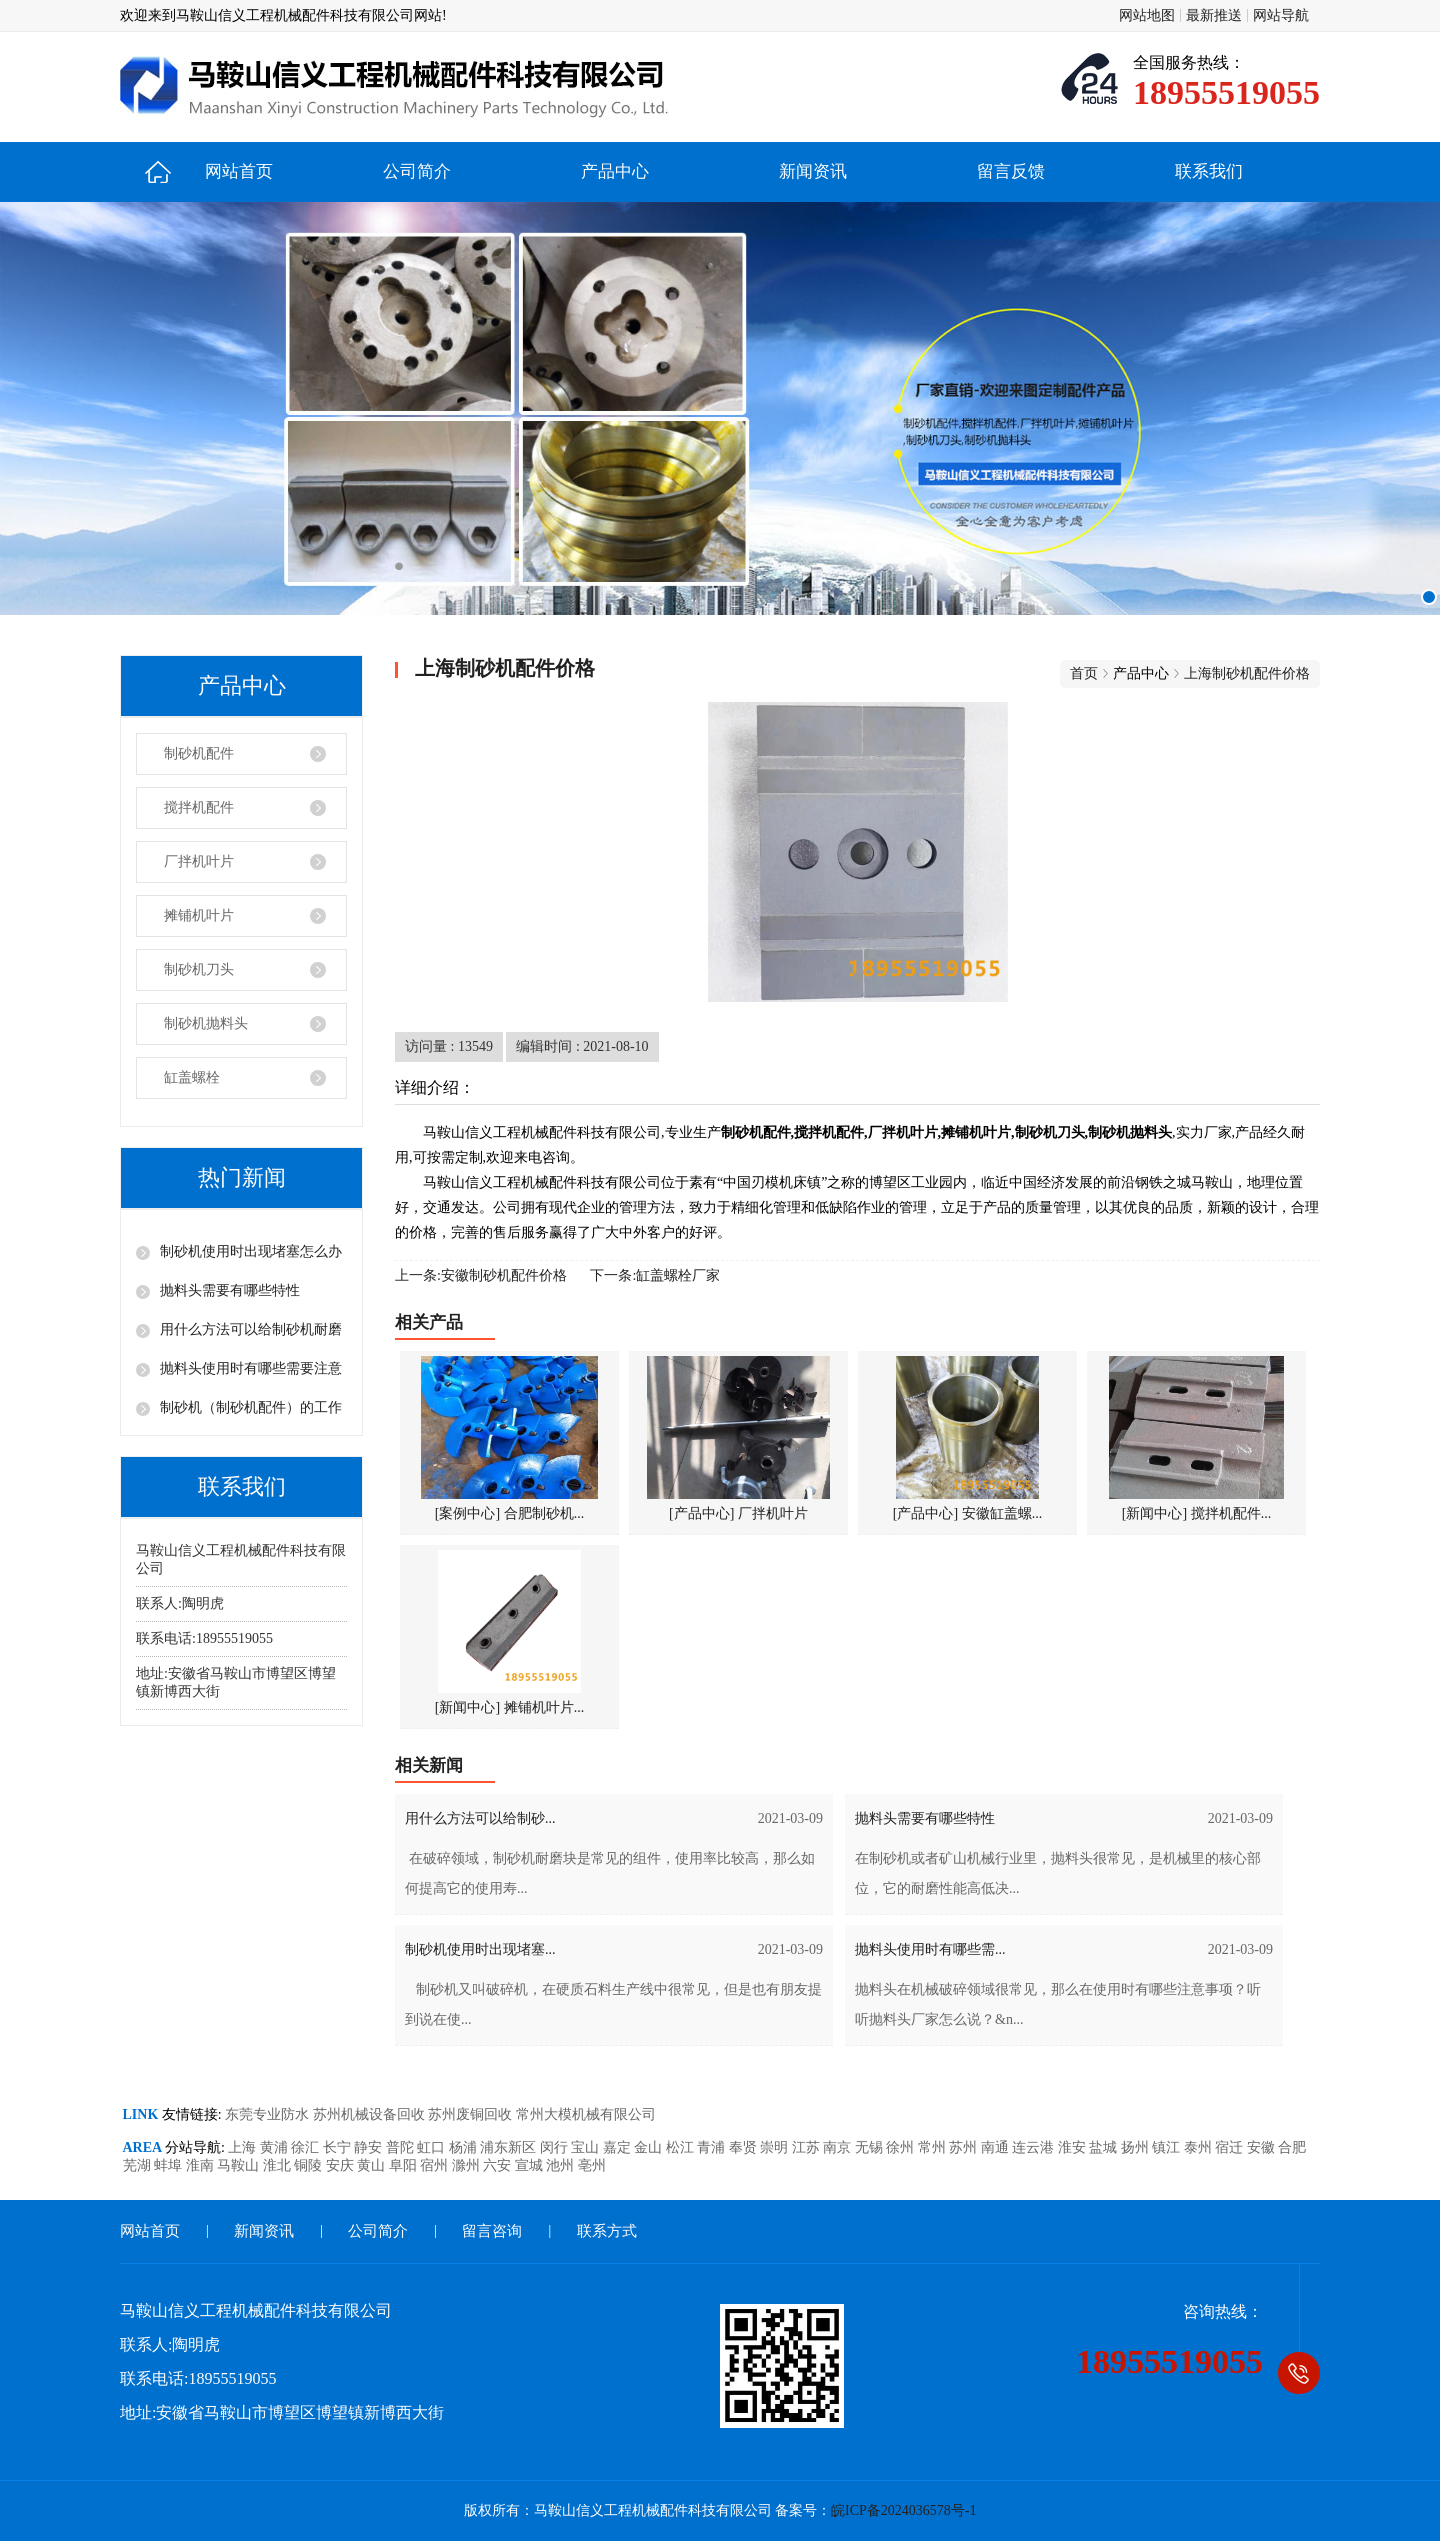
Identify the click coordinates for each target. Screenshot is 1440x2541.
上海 (244, 2147)
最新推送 (1214, 15)
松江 (682, 2147)
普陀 (402, 2147)
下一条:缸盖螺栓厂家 (655, 1275)
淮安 (1074, 2147)
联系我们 (1209, 171)
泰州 (1200, 2147)
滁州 (468, 2165)
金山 (650, 2147)
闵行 (556, 2147)
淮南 (202, 2165)
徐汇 (307, 2147)
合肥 (1292, 2147)
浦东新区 (510, 2147)
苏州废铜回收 (472, 2114)
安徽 (1263, 2147)
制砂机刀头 (199, 969)
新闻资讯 (813, 171)
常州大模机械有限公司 (586, 2114)
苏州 (965, 2147)
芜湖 (139, 2165)
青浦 (713, 2147)
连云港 (1035, 2147)
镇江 (1168, 2147)
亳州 (592, 2165)
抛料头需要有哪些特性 (230, 1290)
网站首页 (239, 171)
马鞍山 (240, 2165)
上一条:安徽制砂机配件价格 (481, 1275)
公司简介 (417, 171)
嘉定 (619, 2147)
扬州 (1137, 2147)
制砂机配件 (199, 753)
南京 (839, 2147)
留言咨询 (492, 2231)
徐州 (902, 2147)
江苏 (808, 2147)
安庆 (342, 2165)
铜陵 (310, 2165)
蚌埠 (170, 2165)
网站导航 (1281, 15)
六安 (499, 2165)
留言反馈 (1011, 171)
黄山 (373, 2165)
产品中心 (615, 171)
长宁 (339, 2147)
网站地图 (1147, 15)
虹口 (433, 2147)
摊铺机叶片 (199, 915)
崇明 (776, 2147)
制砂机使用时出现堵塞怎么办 (251, 1251)
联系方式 (607, 2231)
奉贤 (745, 2147)
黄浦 (276, 2147)
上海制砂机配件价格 (1247, 673)
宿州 (436, 2165)
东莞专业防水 (269, 2114)
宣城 (531, 2165)
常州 (934, 2147)
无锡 (871, 2147)
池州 (562, 2165)
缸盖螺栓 (192, 1077)
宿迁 (1231, 2147)
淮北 (279, 2165)
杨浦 (465, 2147)
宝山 (587, 2147)
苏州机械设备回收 (371, 2114)
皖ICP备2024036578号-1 (903, 2510)
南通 (997, 2147)
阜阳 (405, 2165)
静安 (370, 2147)
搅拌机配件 (199, 807)
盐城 (1105, 2147)
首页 (1084, 673)
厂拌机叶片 (199, 861)
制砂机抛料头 (206, 1023)
